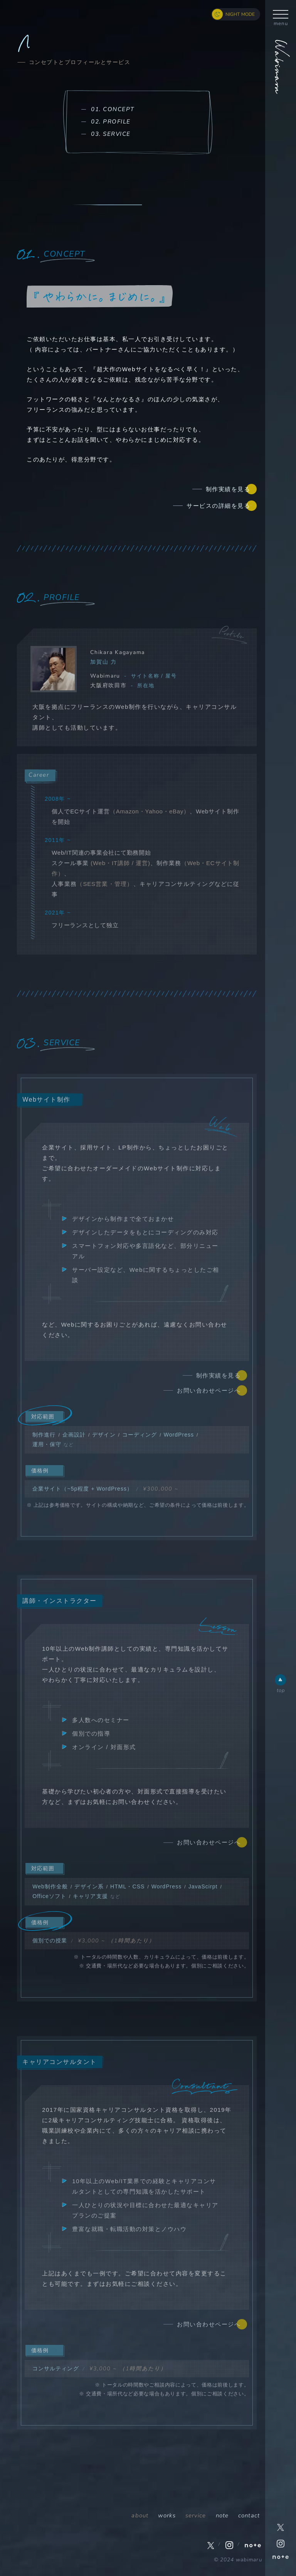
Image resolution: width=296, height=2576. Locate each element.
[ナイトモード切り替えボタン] (235, 14)
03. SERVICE (111, 134)
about (139, 2515)
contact (249, 2515)
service (195, 2515)
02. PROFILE (111, 121)
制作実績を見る (228, 489)
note (222, 2515)
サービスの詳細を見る (218, 505)
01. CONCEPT (113, 109)
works (167, 2515)
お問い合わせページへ (208, 1390)
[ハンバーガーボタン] (280, 14)
